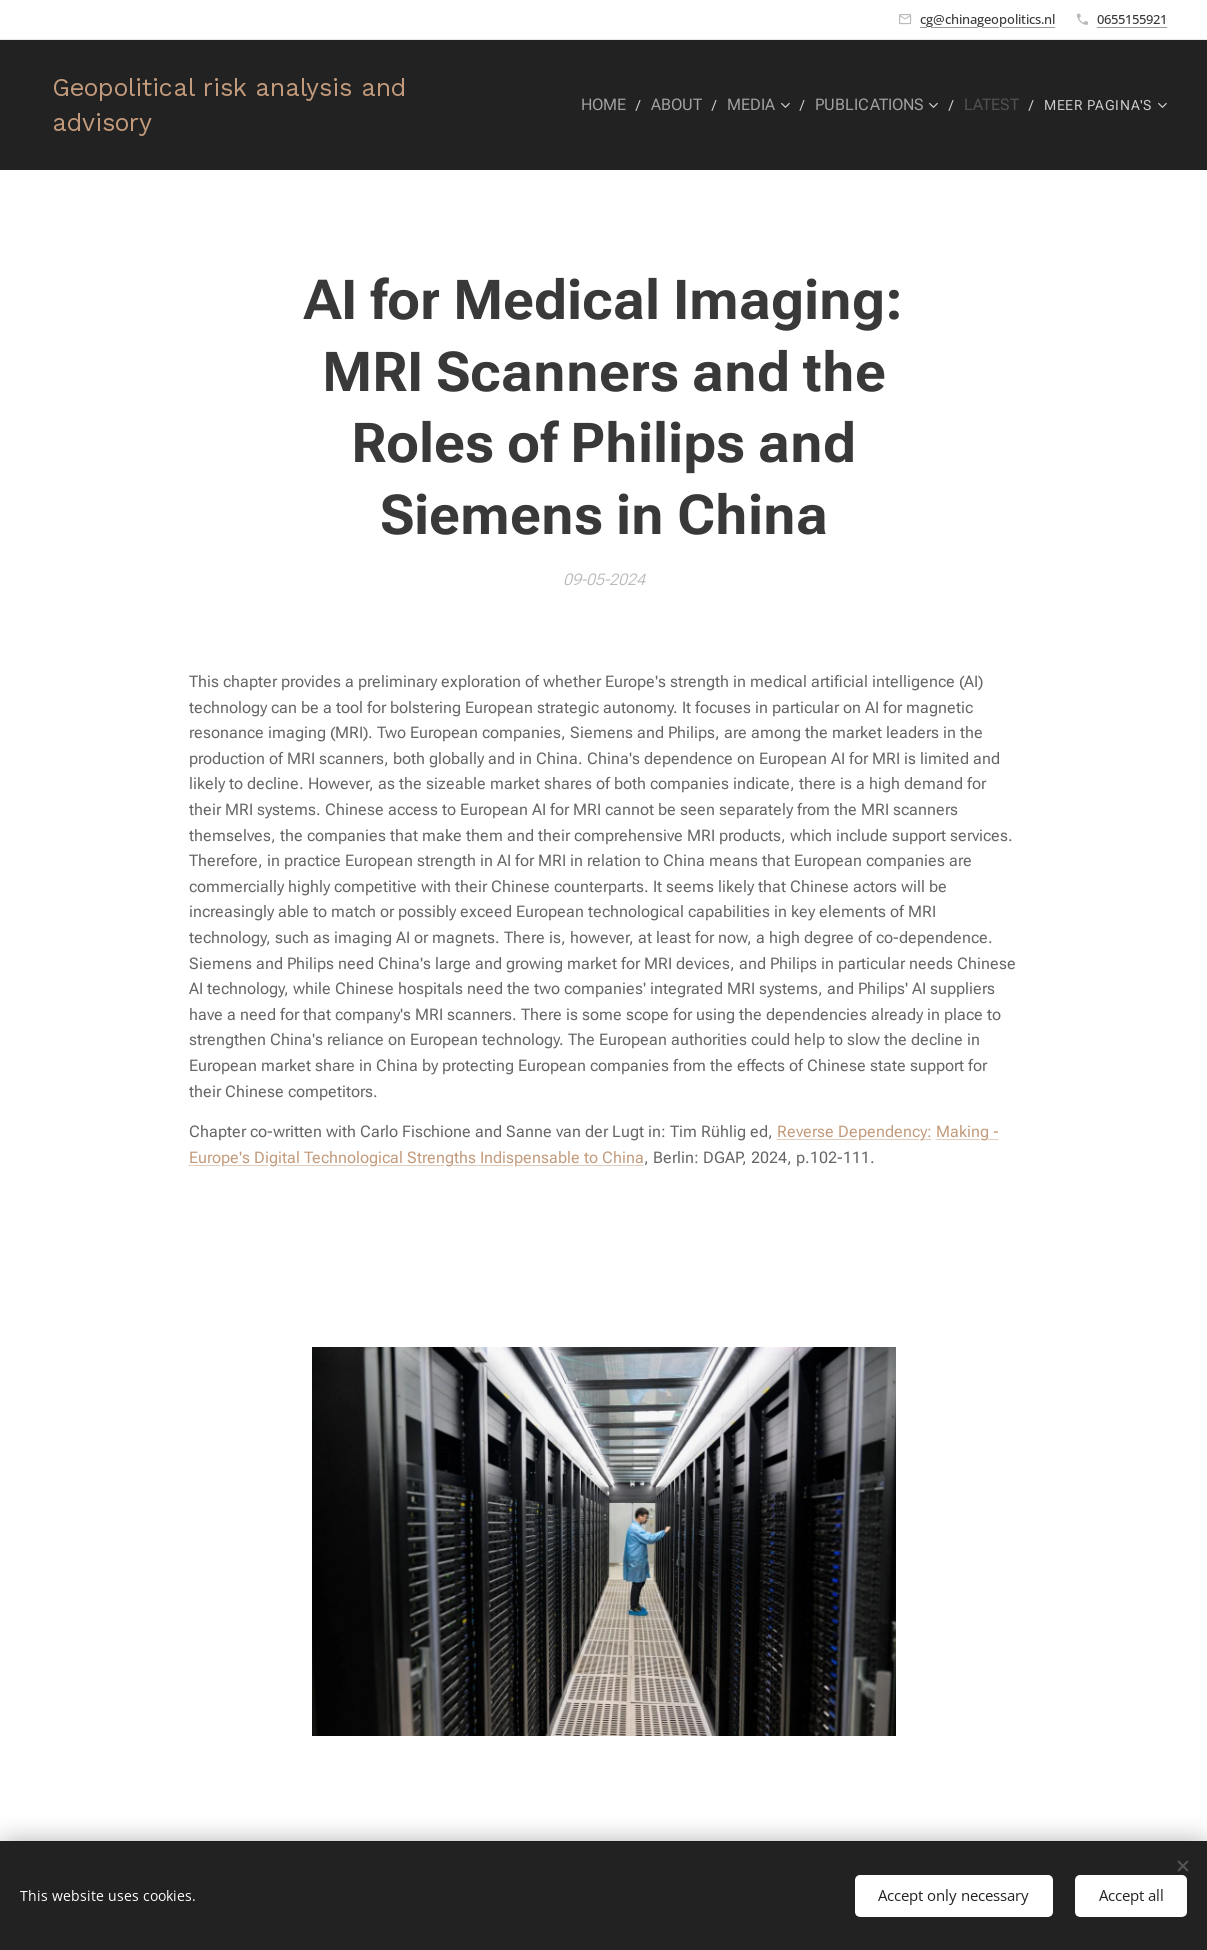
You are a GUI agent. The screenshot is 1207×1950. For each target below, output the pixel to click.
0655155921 (1132, 19)
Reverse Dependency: (854, 1131)
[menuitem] (625, 105)
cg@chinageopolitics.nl (987, 19)
